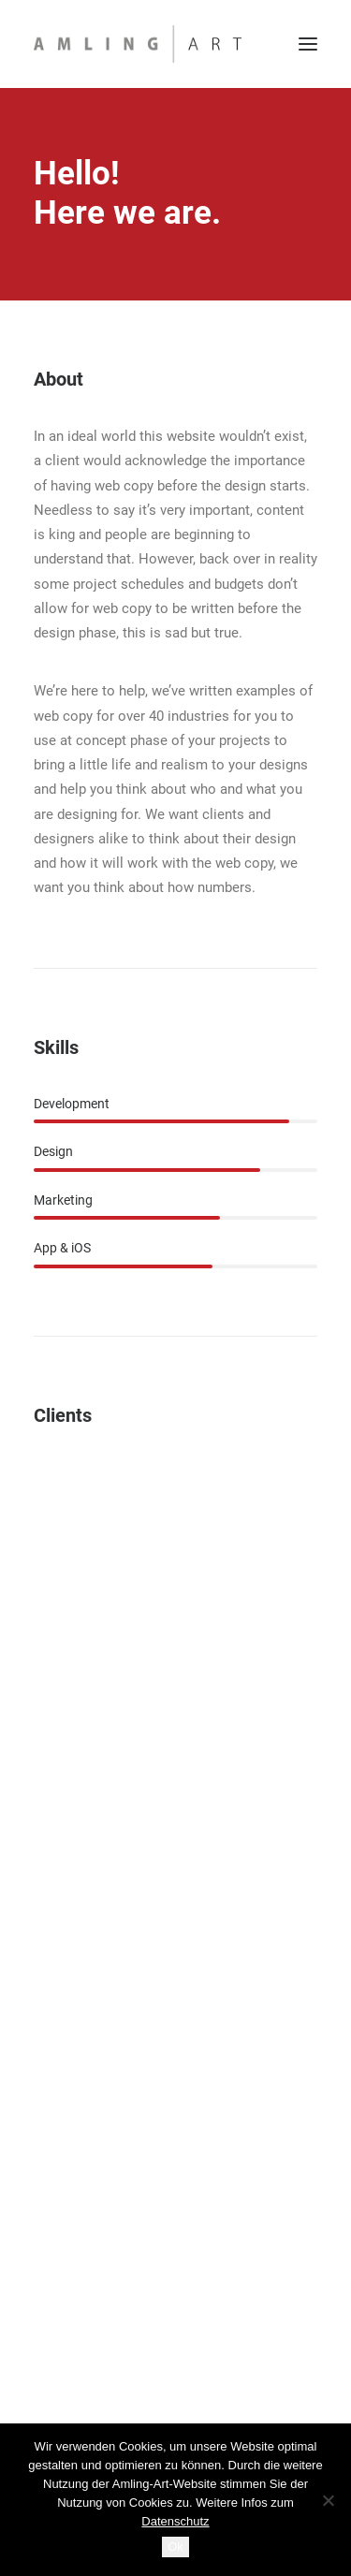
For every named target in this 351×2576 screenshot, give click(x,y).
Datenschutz (175, 2521)
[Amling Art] (137, 44)
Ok (175, 2546)
